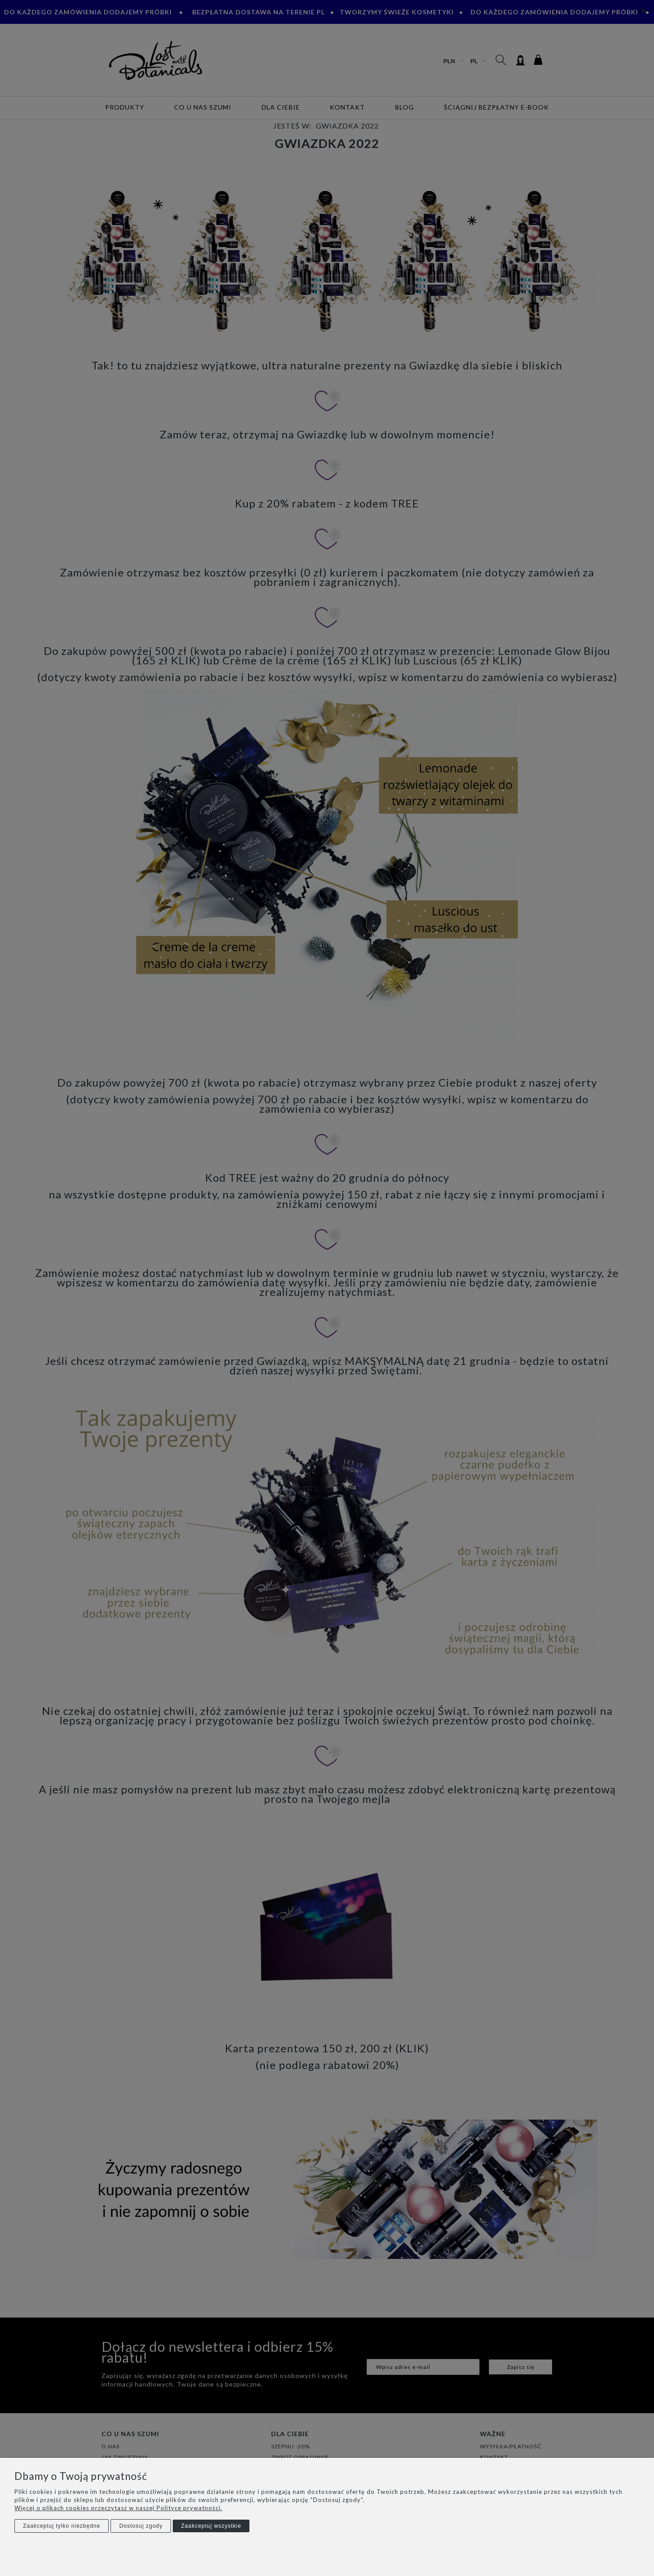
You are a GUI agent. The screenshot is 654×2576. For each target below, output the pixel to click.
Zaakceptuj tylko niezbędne (61, 2526)
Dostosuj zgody (140, 2526)
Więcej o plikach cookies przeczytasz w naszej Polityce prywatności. (118, 2507)
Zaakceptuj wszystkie (211, 2526)
